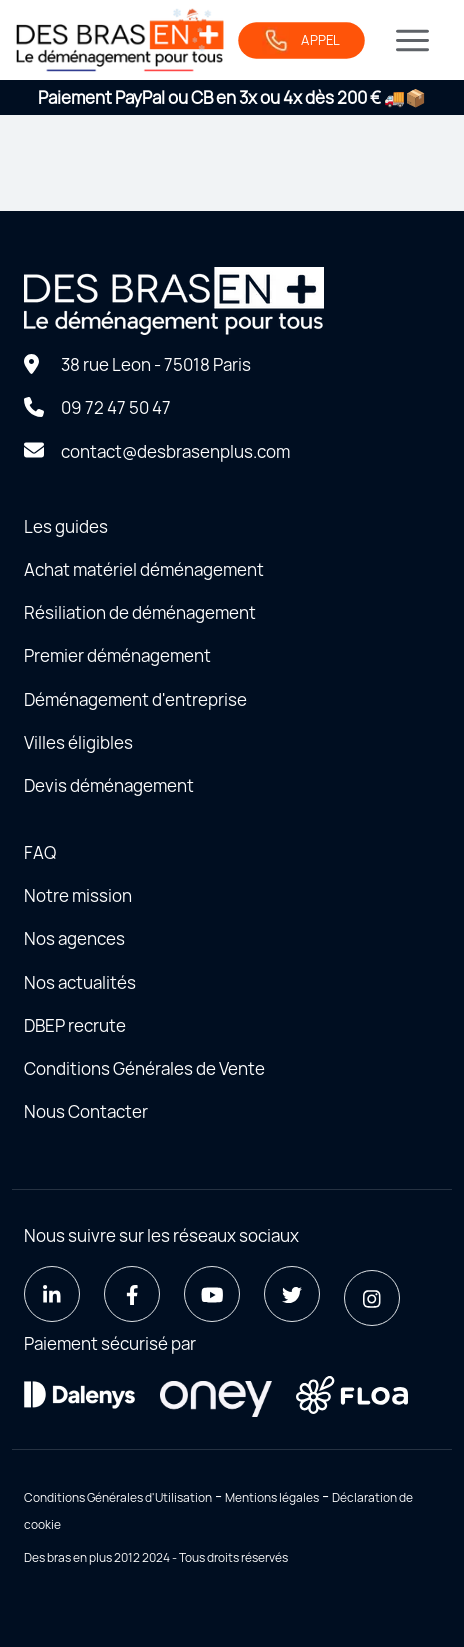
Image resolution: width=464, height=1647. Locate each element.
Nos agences (74, 938)
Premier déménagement (117, 655)
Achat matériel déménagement (144, 569)
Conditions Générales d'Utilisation (118, 1497)
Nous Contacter (86, 1111)
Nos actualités (80, 982)
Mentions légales (272, 1497)
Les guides (66, 526)
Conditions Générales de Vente (144, 1068)
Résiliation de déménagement (140, 612)
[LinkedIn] (52, 1294)
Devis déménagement (109, 785)
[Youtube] (212, 1294)
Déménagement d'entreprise (135, 699)
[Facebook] (132, 1294)
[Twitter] (292, 1294)
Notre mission (78, 895)
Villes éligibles (78, 742)
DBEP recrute (75, 1025)
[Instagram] (372, 1298)
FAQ (40, 852)
